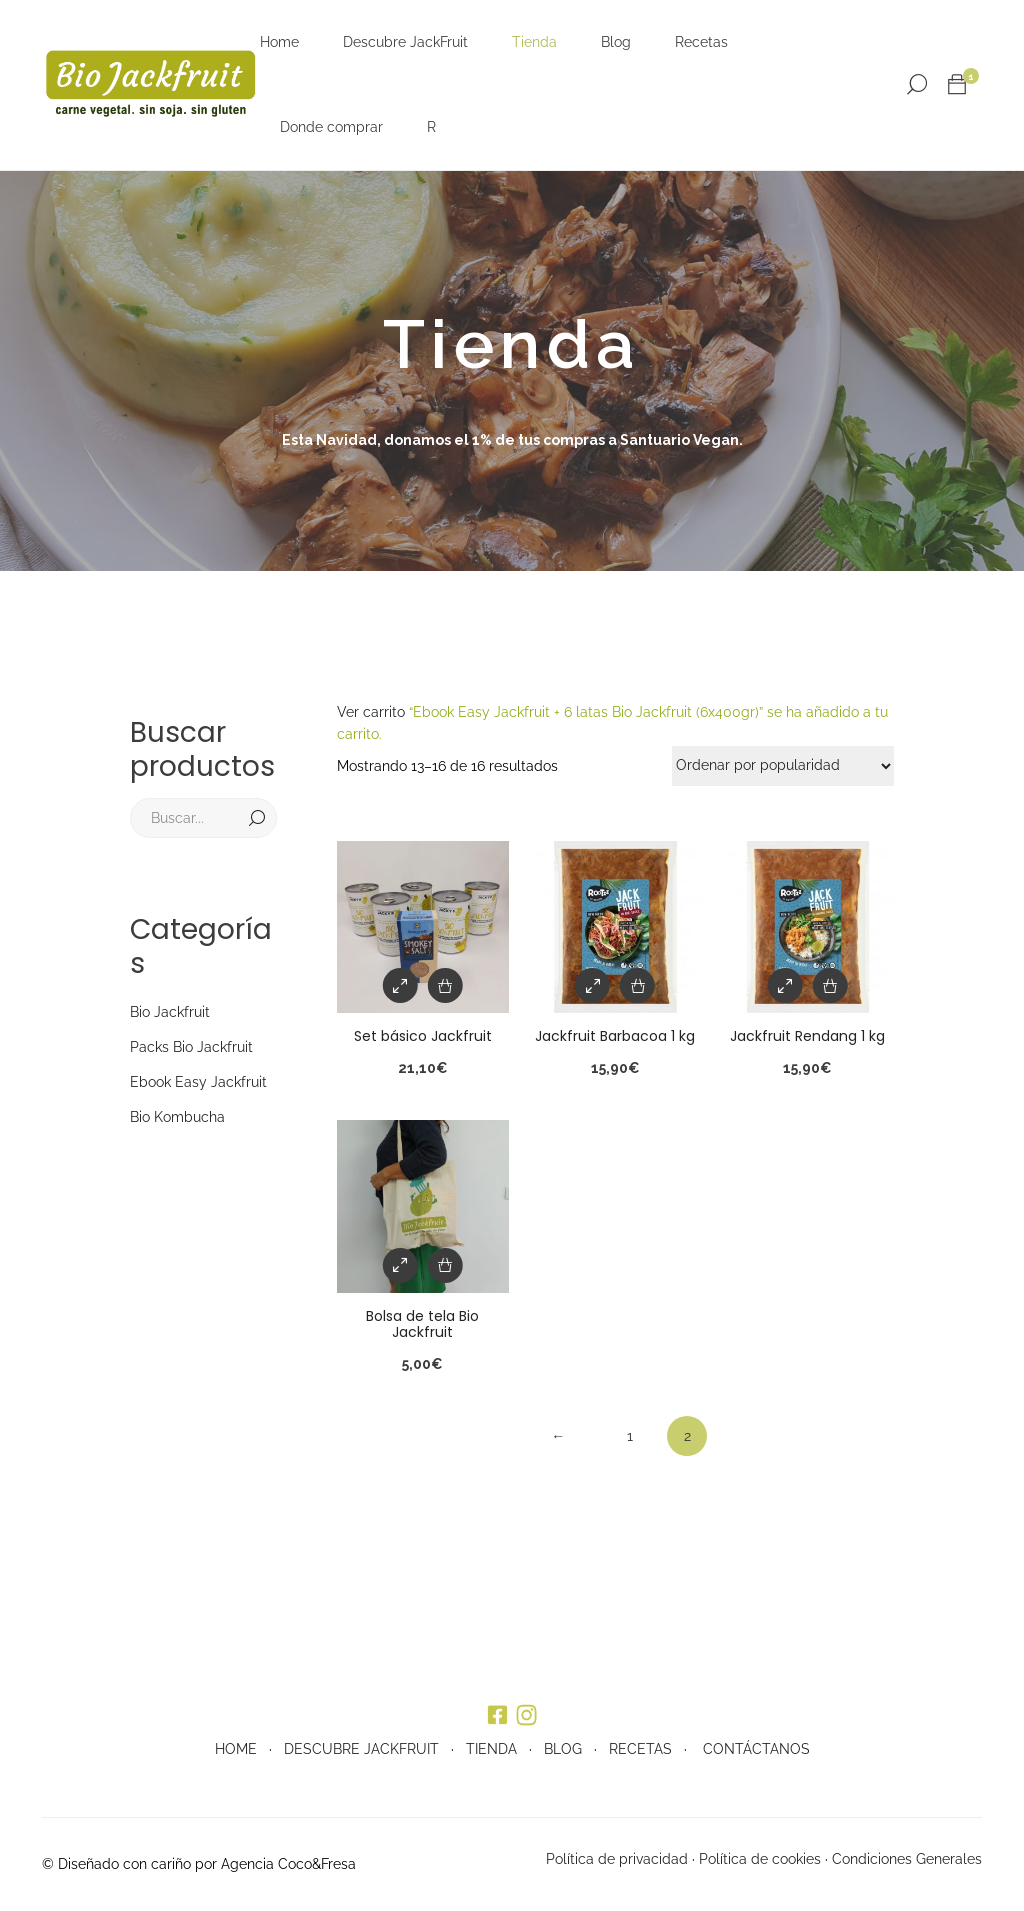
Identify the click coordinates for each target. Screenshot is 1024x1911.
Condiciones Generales (907, 1859)
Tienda (534, 42)
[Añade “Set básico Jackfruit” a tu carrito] (445, 985)
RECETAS (640, 1749)
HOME (236, 1749)
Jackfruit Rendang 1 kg (807, 1036)
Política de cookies (760, 1859)
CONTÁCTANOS (756, 1749)
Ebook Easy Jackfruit (198, 1082)
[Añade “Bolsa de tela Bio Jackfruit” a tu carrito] (445, 1265)
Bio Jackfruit (170, 1012)
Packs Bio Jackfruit (191, 1047)
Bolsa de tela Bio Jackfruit (422, 1324)
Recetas (701, 42)
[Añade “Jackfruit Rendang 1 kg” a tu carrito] (830, 985)
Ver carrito (371, 712)
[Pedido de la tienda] (783, 766)
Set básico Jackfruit (423, 1036)
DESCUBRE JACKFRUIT (361, 1749)
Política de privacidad (617, 1859)
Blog (616, 42)
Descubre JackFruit (405, 42)
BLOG (563, 1749)
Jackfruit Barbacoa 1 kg (615, 1036)
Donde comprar (331, 127)
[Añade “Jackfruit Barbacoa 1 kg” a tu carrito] (637, 985)
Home (279, 42)
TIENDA (491, 1749)
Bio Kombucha (177, 1117)
